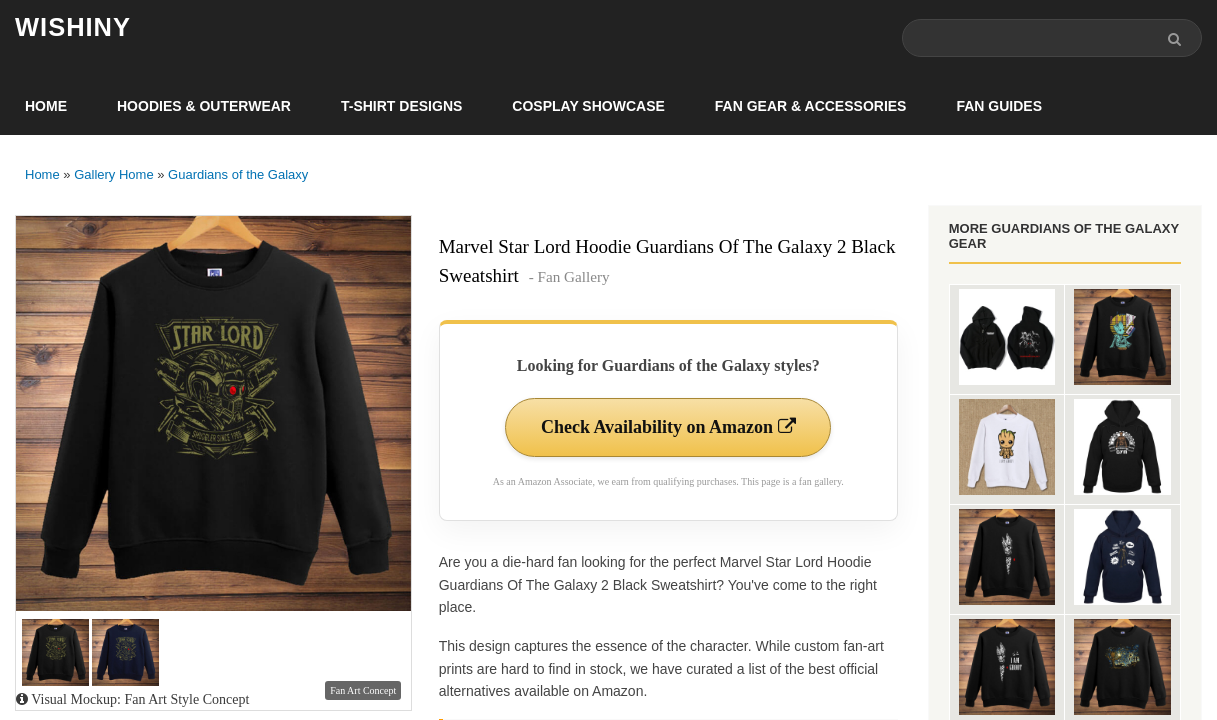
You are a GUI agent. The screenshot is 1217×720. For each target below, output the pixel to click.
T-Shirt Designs (401, 106)
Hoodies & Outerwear (204, 106)
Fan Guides (999, 106)
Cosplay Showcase (588, 106)
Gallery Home (113, 174)
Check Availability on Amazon (668, 427)
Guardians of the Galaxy (238, 174)
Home (46, 106)
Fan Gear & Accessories (811, 106)
